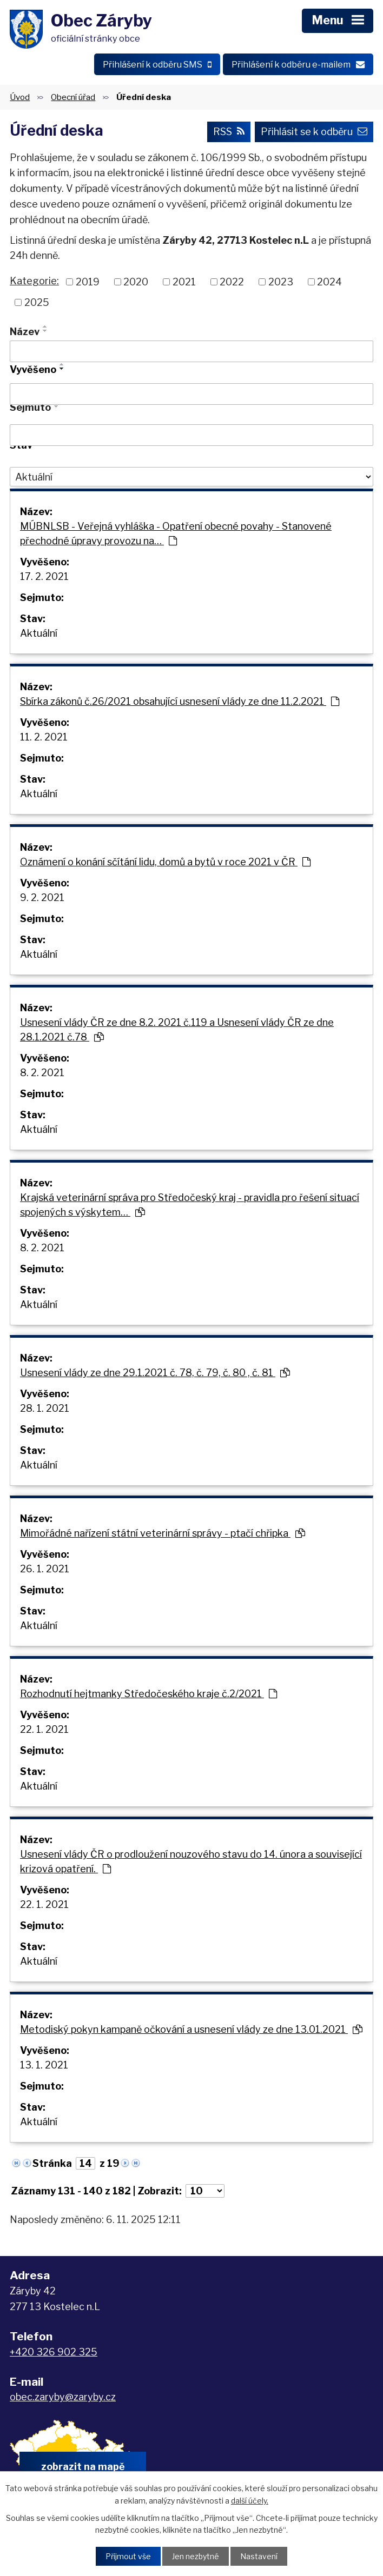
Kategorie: (34, 280)
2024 (329, 282)
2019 (88, 282)
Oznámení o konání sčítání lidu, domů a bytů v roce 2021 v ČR (165, 861)
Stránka (52, 2163)
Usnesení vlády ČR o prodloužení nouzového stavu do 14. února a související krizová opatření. (191, 1861)
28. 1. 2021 (44, 1408)
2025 (36, 302)
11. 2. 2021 (44, 737)
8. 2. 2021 (42, 1072)
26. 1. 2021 (44, 1568)
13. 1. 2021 (44, 2065)
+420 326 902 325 (53, 2352)
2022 (232, 282)
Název (24, 331)
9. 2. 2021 (42, 897)
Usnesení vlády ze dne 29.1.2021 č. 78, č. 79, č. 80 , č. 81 (155, 1372)
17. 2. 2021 (44, 576)
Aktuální (38, 633)
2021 (184, 282)
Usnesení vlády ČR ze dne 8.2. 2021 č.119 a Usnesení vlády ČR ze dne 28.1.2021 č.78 (177, 1030)
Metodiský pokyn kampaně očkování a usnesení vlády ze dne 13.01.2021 (191, 2029)
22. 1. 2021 (44, 1729)
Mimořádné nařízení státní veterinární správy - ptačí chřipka (162, 1533)
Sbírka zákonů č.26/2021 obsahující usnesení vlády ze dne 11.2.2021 (179, 701)
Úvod (20, 97)
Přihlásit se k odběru (314, 131)
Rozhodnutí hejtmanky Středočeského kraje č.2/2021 (148, 1693)
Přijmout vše (128, 2556)
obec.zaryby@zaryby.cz (63, 2397)
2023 (280, 282)
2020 (135, 282)
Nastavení (259, 2556)
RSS (229, 131)
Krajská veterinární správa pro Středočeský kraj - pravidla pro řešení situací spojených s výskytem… (189, 1205)
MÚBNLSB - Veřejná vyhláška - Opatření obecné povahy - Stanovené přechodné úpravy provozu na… (176, 533)
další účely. (249, 2500)
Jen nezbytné (195, 2556)
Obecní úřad (73, 97)
